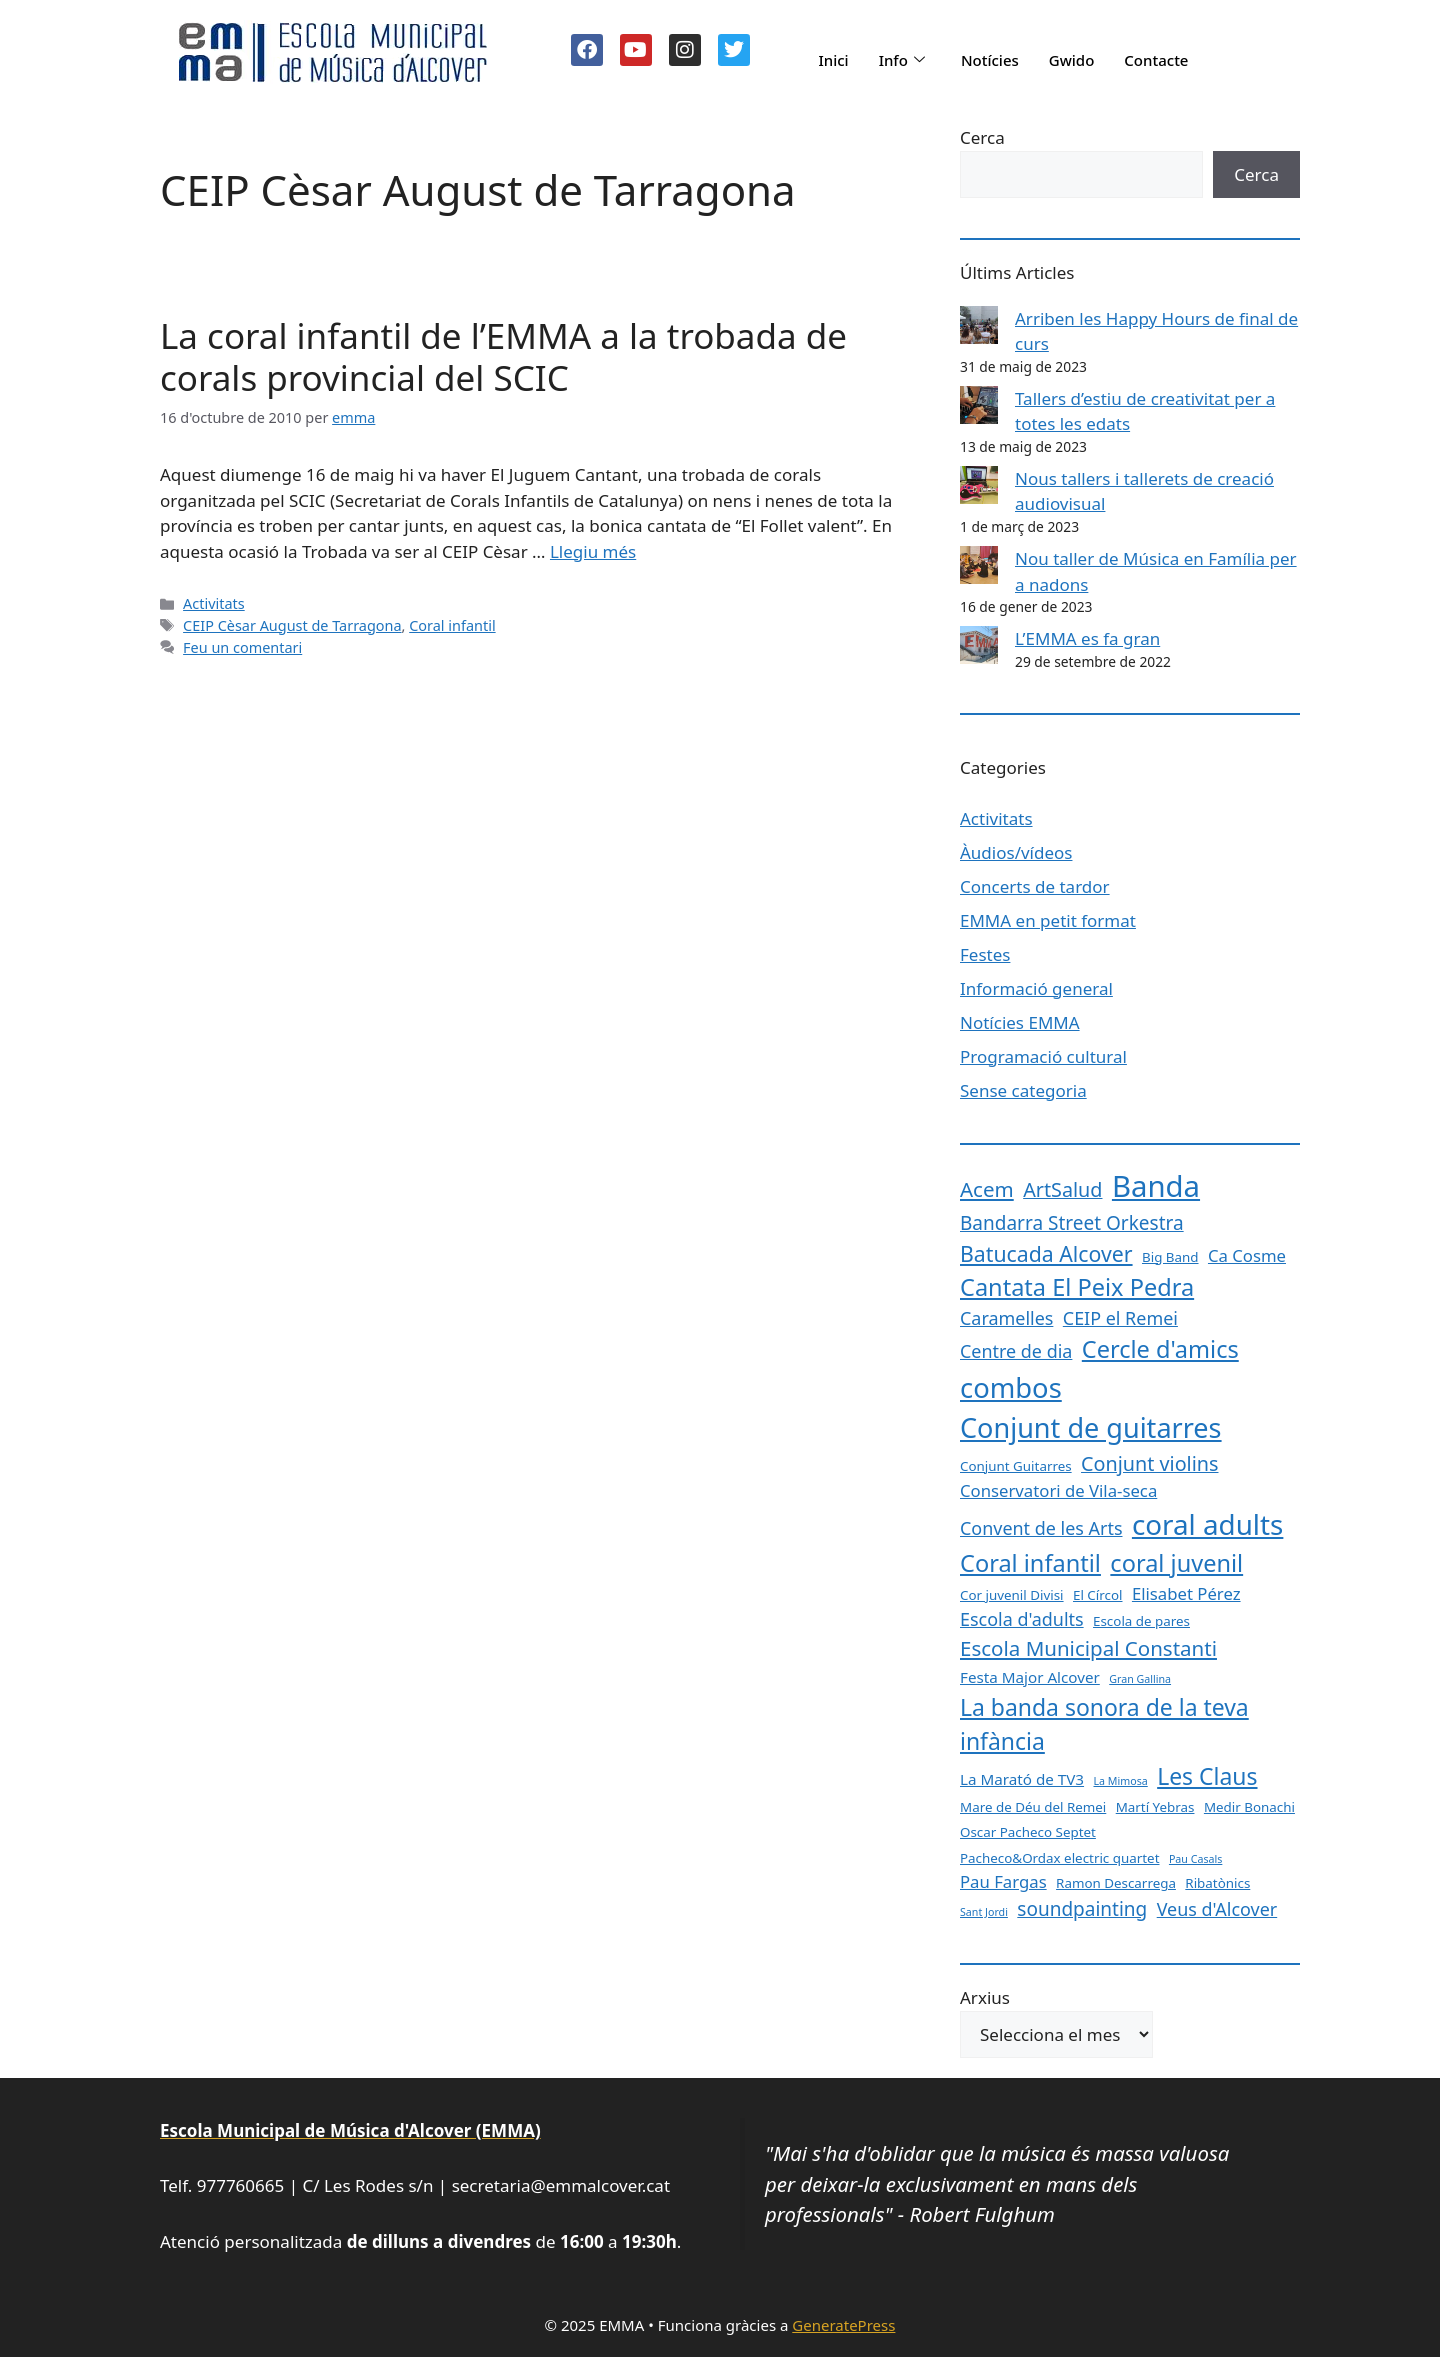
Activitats (214, 603)
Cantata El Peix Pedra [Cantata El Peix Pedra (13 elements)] (1077, 1287)
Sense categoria (1023, 1090)
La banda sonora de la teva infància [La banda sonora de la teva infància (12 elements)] (1104, 1724)
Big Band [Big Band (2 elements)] (1170, 1257)
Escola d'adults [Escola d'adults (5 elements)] (1022, 1619)
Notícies (990, 60)
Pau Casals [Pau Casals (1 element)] (1195, 1859)
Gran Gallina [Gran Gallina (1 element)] (1140, 1679)
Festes (985, 954)
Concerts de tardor (1035, 886)
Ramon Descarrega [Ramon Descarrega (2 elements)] (1116, 1883)
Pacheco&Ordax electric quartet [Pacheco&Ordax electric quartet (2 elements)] (1060, 1858)
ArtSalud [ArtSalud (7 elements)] (1062, 1189)
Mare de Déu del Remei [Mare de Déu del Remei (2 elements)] (1033, 1807)
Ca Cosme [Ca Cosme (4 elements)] (1247, 1255)
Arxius (985, 1997)
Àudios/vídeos (1016, 852)
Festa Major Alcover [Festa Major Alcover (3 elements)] (1030, 1677)
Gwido (1072, 60)
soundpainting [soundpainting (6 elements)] (1082, 1909)
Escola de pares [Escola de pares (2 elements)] (1141, 1621)
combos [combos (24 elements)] (1011, 1387)
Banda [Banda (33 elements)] (1156, 1186)
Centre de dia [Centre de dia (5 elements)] (1016, 1351)
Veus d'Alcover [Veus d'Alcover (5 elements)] (1217, 1909)
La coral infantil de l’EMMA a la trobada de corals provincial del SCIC (503, 356)
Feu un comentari (242, 647)
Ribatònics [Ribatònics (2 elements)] (1217, 1883)
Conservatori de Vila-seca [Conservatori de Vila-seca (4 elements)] (1058, 1490)
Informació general (1036, 988)
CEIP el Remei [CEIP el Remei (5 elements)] (1120, 1318)
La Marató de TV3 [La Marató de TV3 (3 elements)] (1022, 1779)
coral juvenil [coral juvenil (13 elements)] (1176, 1563)
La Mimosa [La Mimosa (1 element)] (1120, 1781)
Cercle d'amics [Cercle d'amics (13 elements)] (1160, 1349)
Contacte (1156, 60)
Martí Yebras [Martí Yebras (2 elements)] (1155, 1807)
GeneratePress (843, 2325)
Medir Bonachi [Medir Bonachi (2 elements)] (1249, 1807)
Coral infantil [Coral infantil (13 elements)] (1030, 1563)
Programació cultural (1043, 1056)
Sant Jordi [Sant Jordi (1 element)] (984, 1912)
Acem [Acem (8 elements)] (987, 1189)
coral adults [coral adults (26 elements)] (1207, 1524)
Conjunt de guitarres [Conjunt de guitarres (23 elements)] (1091, 1427)
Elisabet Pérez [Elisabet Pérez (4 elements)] (1186, 1593)
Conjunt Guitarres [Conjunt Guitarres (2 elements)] (1016, 1466)
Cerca (982, 137)
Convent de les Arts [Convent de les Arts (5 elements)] (1041, 1528)
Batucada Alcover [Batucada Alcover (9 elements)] (1046, 1253)
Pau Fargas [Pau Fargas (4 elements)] (1003, 1881)
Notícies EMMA (1020, 1022)
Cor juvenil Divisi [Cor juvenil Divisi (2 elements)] (1012, 1595)
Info (902, 60)
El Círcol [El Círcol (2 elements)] (1098, 1595)
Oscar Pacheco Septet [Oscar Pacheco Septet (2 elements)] (1028, 1832)
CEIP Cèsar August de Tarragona (292, 625)
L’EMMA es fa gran (1087, 638)
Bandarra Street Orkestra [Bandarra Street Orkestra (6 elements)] (1072, 1223)
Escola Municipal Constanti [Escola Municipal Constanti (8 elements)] (1088, 1648)
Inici (833, 60)
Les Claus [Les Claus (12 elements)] (1207, 1776)
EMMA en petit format (1048, 920)
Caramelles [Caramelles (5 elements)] (1006, 1318)
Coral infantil (452, 625)
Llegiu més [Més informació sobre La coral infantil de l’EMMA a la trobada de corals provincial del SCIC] (593, 551)
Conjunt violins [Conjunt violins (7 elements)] (1149, 1463)
